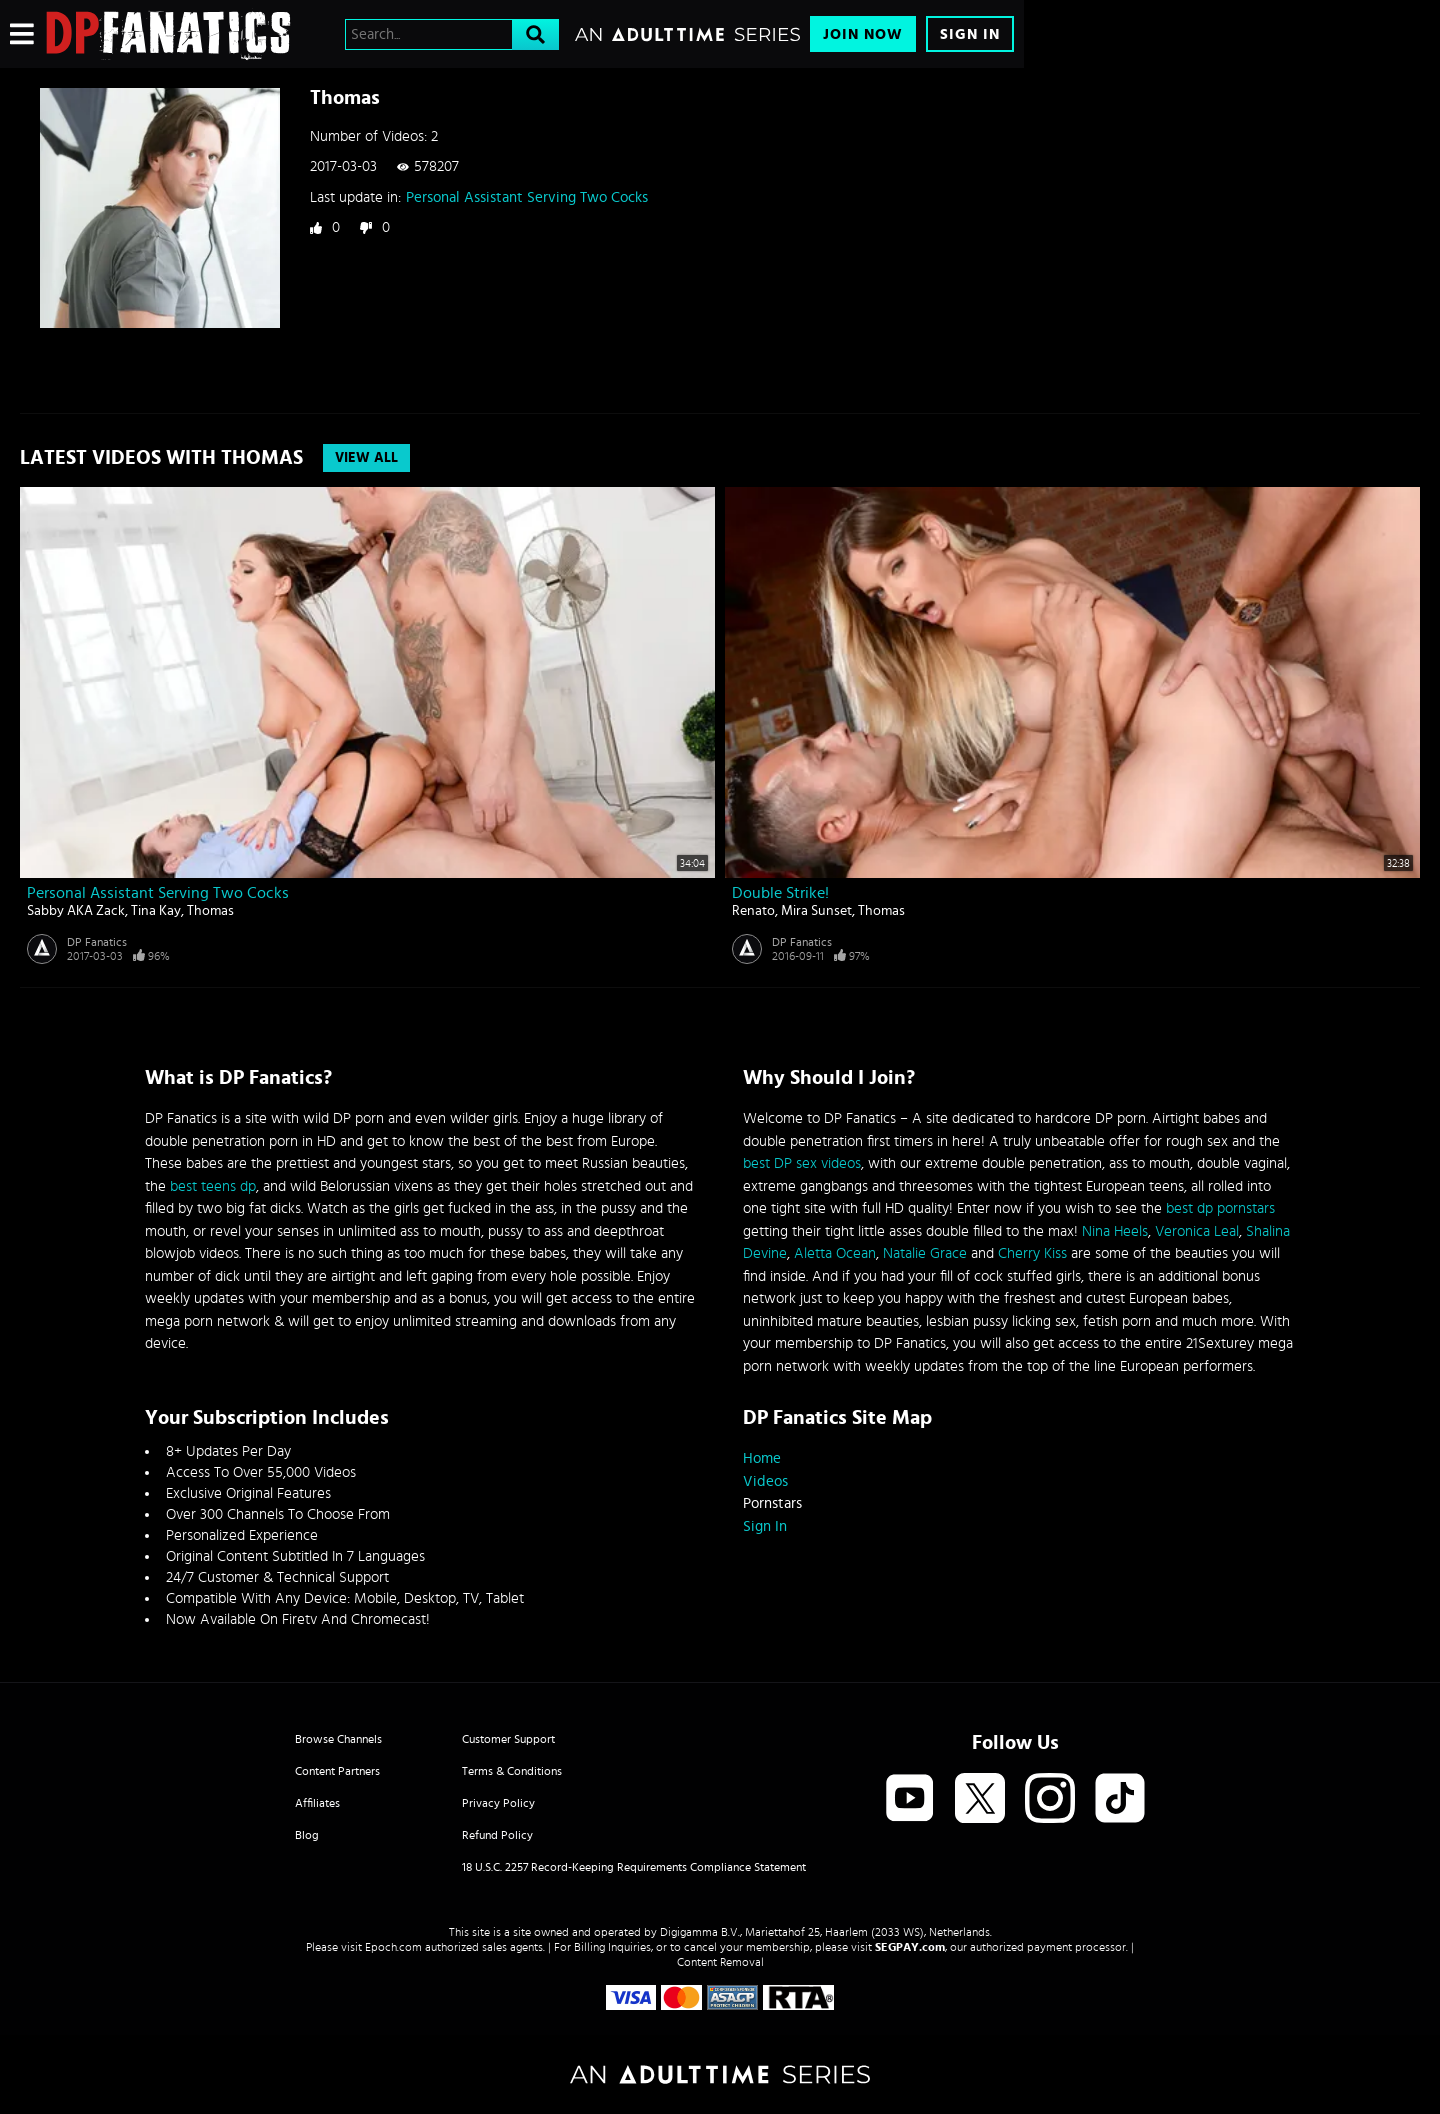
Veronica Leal (1197, 1231)
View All (366, 458)
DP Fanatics (97, 942)
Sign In (970, 34)
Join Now (863, 34)
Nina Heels (1115, 1231)
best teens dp (213, 1186)
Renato (753, 911)
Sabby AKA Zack (76, 911)
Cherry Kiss (1032, 1253)
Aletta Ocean (835, 1253)
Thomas (210, 911)
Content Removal (720, 1962)
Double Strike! (780, 893)
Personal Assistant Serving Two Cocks (527, 197)
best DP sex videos (802, 1163)
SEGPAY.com (910, 1947)
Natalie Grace (925, 1253)
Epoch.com (393, 1947)
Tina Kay (156, 911)
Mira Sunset (816, 911)
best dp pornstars (1220, 1208)
